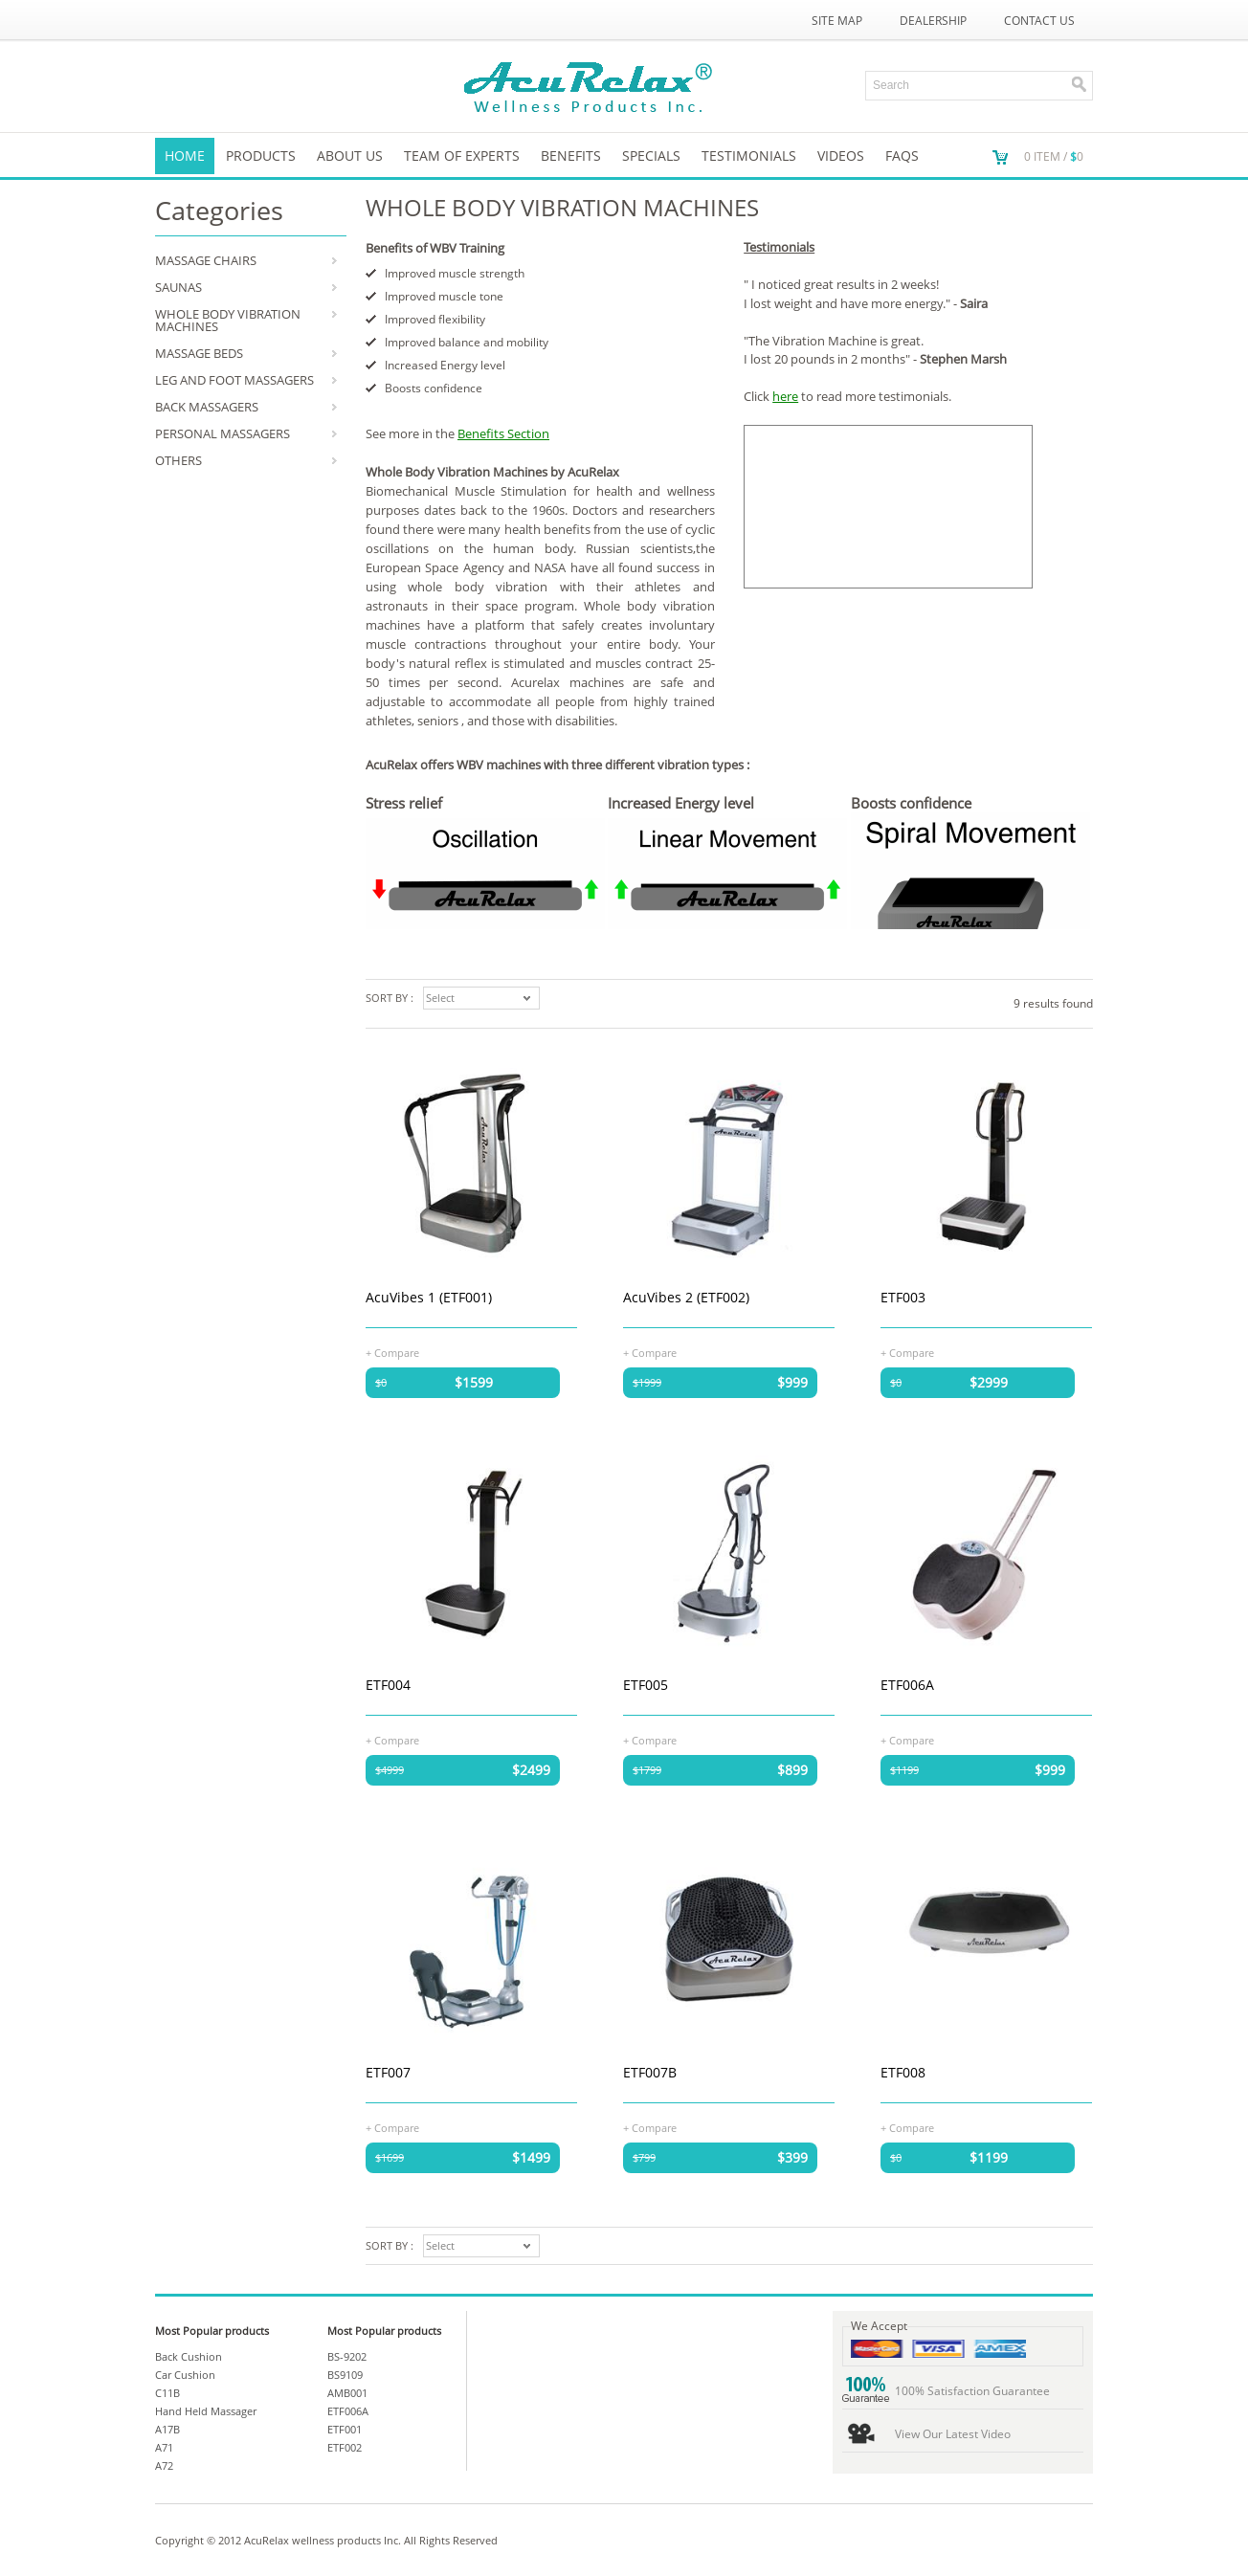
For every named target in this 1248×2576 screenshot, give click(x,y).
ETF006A (907, 1685)
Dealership (933, 20)
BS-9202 (347, 2356)
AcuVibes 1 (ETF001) (429, 1297)
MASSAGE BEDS (199, 353)
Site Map (837, 20)
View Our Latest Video (953, 2434)
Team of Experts (462, 155)
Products (261, 155)
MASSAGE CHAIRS (205, 260)
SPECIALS (651, 155)
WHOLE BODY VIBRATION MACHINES (228, 320)
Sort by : (389, 997)
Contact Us (1039, 20)
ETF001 (344, 2429)
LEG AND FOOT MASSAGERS (234, 380)
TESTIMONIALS (749, 155)
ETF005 (645, 1685)
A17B (167, 2429)
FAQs (902, 155)
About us (350, 155)
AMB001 (347, 2393)
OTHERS (178, 460)
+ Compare (392, 1351)
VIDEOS (840, 155)
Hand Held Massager (205, 2411)
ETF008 (902, 2072)
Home (185, 155)
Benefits (571, 155)
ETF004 (388, 1685)
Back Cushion (188, 2356)
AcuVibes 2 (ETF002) (686, 1297)
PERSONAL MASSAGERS (222, 433)
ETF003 (902, 1297)
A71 (164, 2447)
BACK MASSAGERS (206, 406)
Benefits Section (503, 433)
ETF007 (388, 2072)
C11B (167, 2393)
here (785, 396)
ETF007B (650, 2072)
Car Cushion (185, 2374)
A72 (164, 2465)
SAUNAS (178, 287)
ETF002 (344, 2447)
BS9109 (345, 2374)
